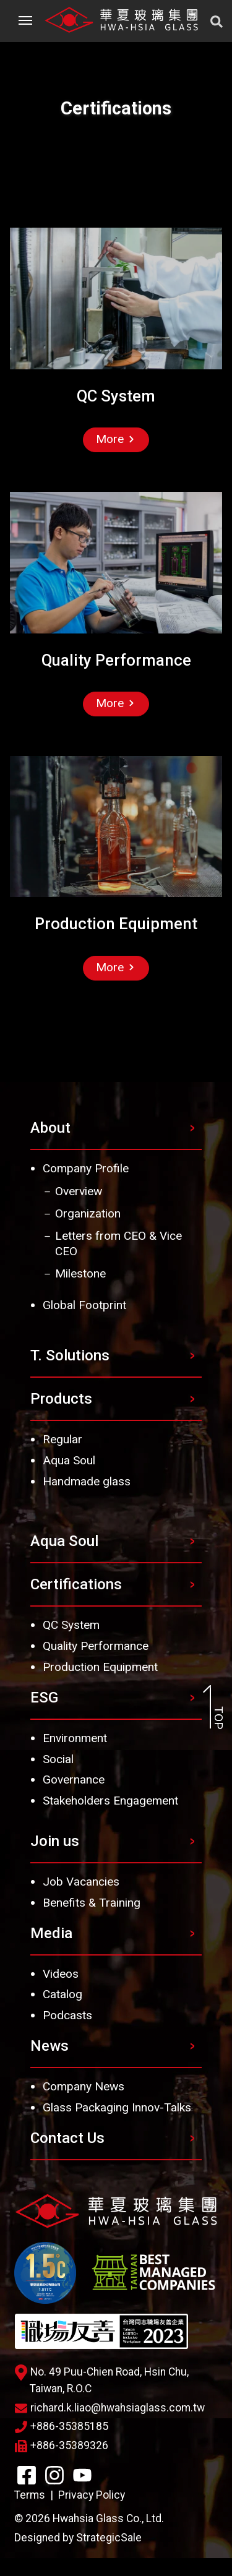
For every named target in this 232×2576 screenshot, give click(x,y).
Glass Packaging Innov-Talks (117, 2107)
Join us (54, 1841)
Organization (88, 1213)
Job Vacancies (81, 1881)
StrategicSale (109, 2537)
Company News (83, 2086)
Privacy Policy (91, 2495)
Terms (29, 2495)
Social (58, 1759)
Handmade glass (87, 1481)
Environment (75, 1738)
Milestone (80, 1273)
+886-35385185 (61, 2426)
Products (61, 1398)
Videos (61, 1974)
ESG (44, 1697)
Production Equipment (100, 1667)
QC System (71, 1625)
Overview (78, 1191)
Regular (62, 1439)
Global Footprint (84, 1305)
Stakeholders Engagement (110, 1800)
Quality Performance (95, 1646)
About (50, 1127)
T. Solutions (70, 1355)
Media (51, 1933)
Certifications (76, 1584)
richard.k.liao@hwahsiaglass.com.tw (110, 2408)
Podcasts (67, 2015)
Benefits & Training (91, 1903)
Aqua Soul (69, 1460)
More (115, 439)
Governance (74, 1779)
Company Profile (86, 1168)
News (49, 2045)
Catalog (62, 1994)
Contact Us (67, 2138)
